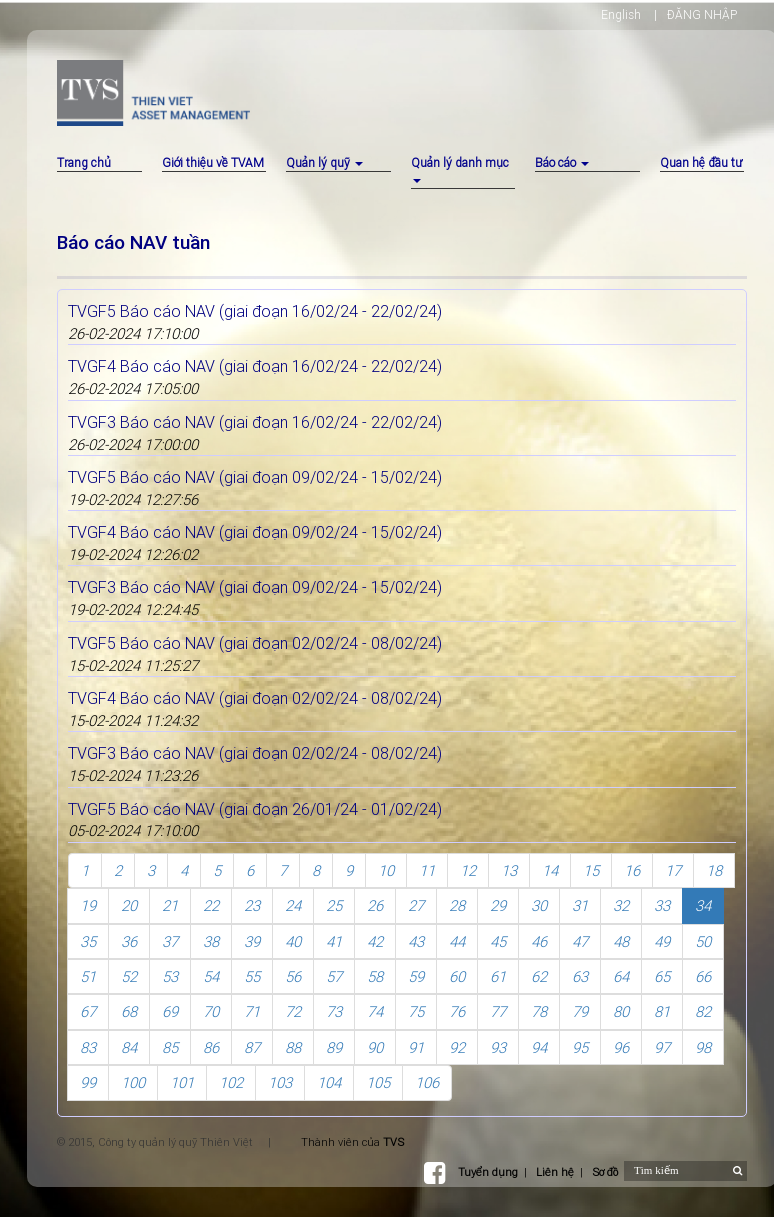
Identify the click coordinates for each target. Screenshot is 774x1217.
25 (334, 905)
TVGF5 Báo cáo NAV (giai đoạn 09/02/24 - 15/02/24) (255, 477)
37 (170, 941)
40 (293, 941)
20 (129, 905)
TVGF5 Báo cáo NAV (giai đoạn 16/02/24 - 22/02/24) (255, 311)
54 (211, 976)
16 (632, 870)
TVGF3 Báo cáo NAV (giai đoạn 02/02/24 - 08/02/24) (255, 753)
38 (211, 941)
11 (427, 870)
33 (662, 905)
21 (170, 905)
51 (88, 976)
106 (427, 1082)
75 (416, 1011)
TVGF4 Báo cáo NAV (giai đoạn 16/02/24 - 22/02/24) (255, 366)
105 (378, 1082)
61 (498, 976)
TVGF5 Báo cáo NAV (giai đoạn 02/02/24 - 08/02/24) (255, 643)
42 (375, 941)
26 (375, 905)
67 (88, 1011)
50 (703, 941)
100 (133, 1082)
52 (129, 976)
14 (550, 870)
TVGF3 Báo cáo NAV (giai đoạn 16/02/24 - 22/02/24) (255, 422)
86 (211, 1047)
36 (129, 941)
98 (703, 1047)
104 (329, 1082)
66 (703, 976)
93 (498, 1047)
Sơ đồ (605, 1172)
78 (539, 1011)
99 (88, 1082)
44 (457, 941)
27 (416, 905)
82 (703, 1011)
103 (280, 1082)
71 (252, 1011)
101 (182, 1082)
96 (621, 1047)
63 (580, 976)
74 (375, 1011)
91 (416, 1047)
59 (416, 976)
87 (252, 1047)
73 (334, 1011)
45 (498, 941)
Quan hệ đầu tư (701, 162)
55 (252, 976)
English (621, 14)
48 (621, 941)
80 (621, 1011)
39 (252, 941)
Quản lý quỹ (324, 162)
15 (591, 870)
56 (293, 976)
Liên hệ (555, 1172)
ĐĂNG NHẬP (702, 14)
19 (88, 905)
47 (580, 941)
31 (580, 905)
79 (580, 1011)
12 (468, 870)
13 (509, 870)
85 (170, 1047)
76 (457, 1011)
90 (375, 1047)
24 (293, 905)
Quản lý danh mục (460, 169)
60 (457, 976)
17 (673, 870)
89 (334, 1047)
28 (457, 905)
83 (88, 1047)
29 (498, 905)
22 (211, 905)
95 (580, 1047)
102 (231, 1082)
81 (662, 1011)
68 (129, 1011)
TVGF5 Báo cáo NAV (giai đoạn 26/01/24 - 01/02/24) (255, 809)
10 (386, 870)
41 (334, 941)
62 (539, 976)
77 (498, 1011)
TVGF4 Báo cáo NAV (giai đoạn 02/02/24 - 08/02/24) (255, 698)
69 (170, 1011)
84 (129, 1047)
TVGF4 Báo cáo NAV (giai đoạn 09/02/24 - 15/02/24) (255, 532)
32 (621, 905)
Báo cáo (562, 162)
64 (621, 976)
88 (293, 1047)
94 (539, 1047)
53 (170, 976)
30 (539, 905)
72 (293, 1011)
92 (457, 1047)
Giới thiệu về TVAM (213, 162)
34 (703, 905)
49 (662, 941)
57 (334, 976)
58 (375, 976)
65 (662, 976)
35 (88, 941)
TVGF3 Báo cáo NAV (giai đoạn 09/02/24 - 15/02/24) (255, 587)
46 (539, 941)
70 (211, 1011)
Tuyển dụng (488, 1172)
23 (252, 905)
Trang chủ (84, 162)
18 (714, 870)
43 (416, 941)
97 (662, 1047)
